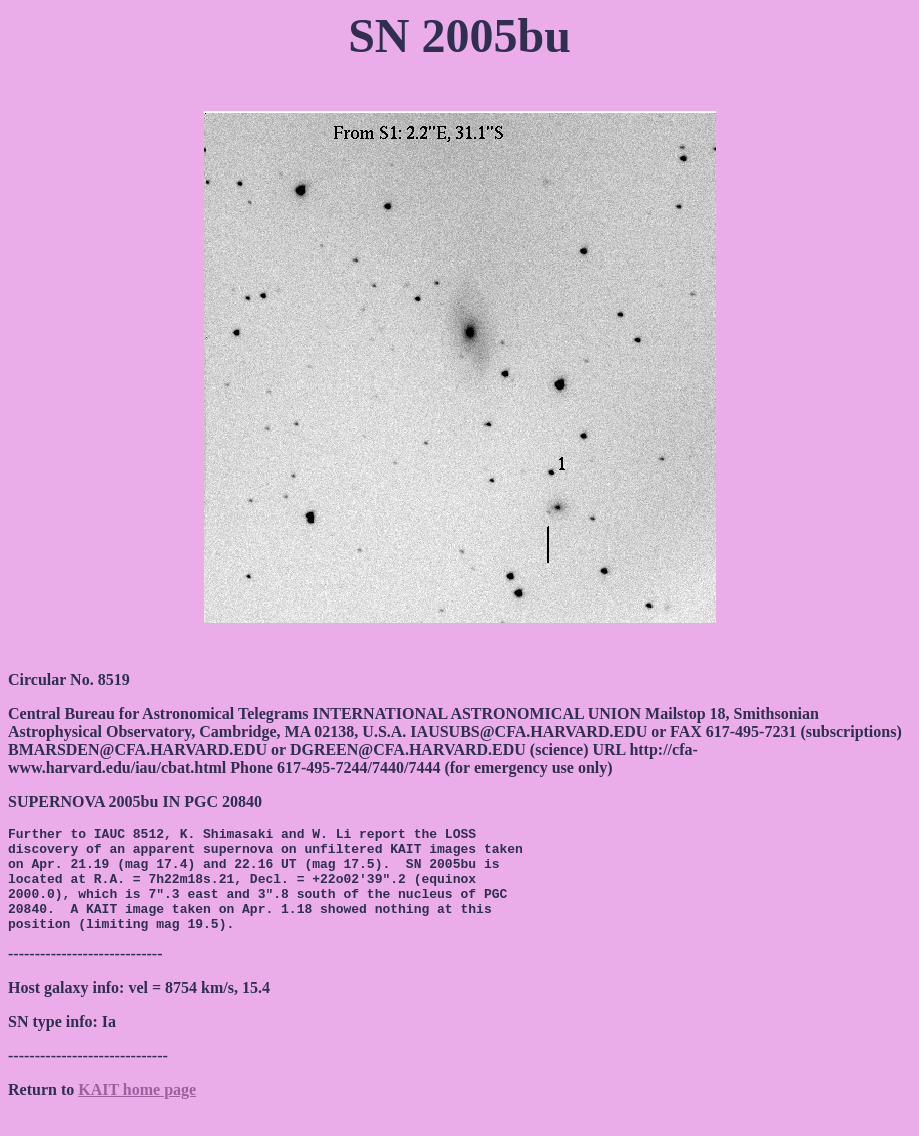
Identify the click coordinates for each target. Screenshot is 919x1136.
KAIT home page (137, 1110)
